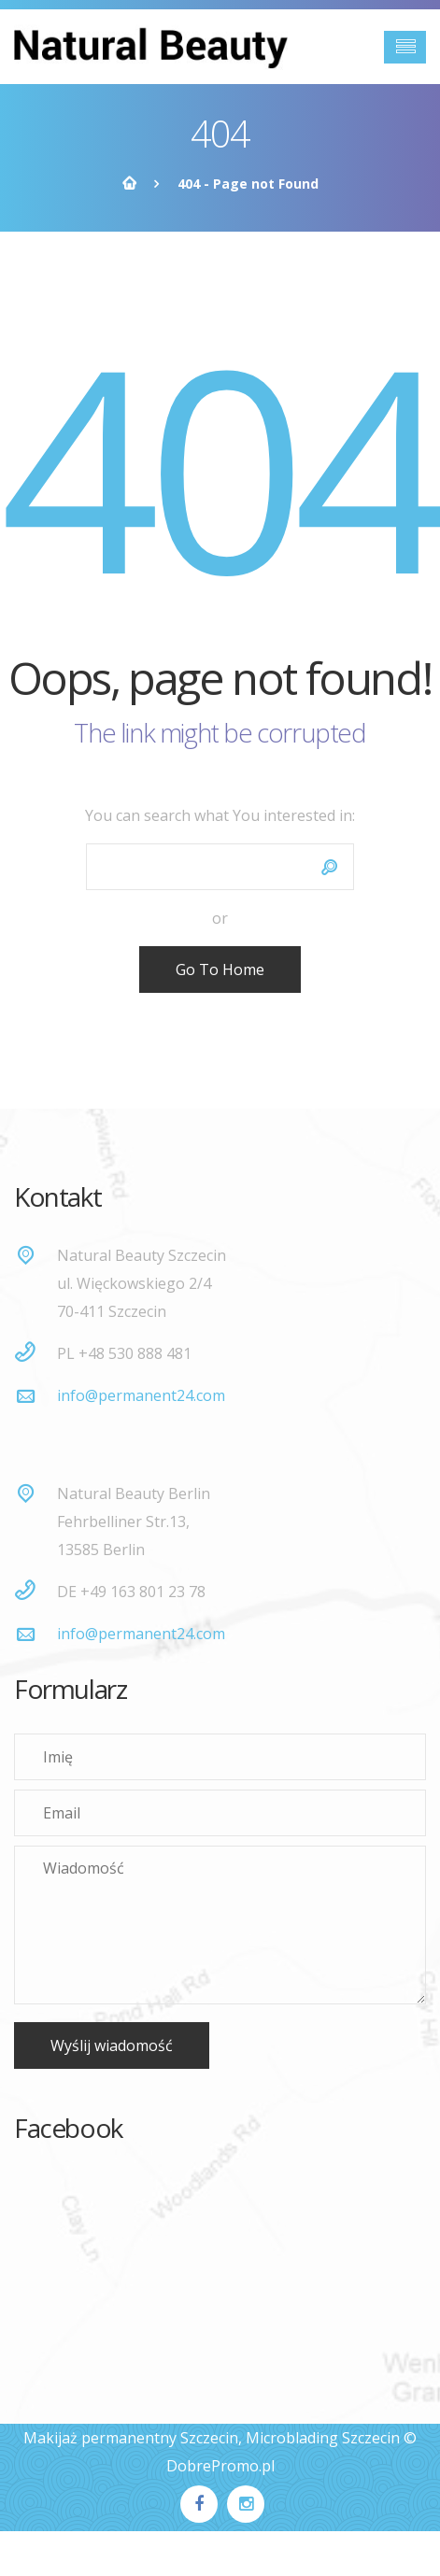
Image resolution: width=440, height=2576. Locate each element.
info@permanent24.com (141, 1395)
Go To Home (220, 969)
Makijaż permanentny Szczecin (130, 2437)
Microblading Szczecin (323, 2437)
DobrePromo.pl (220, 2466)
